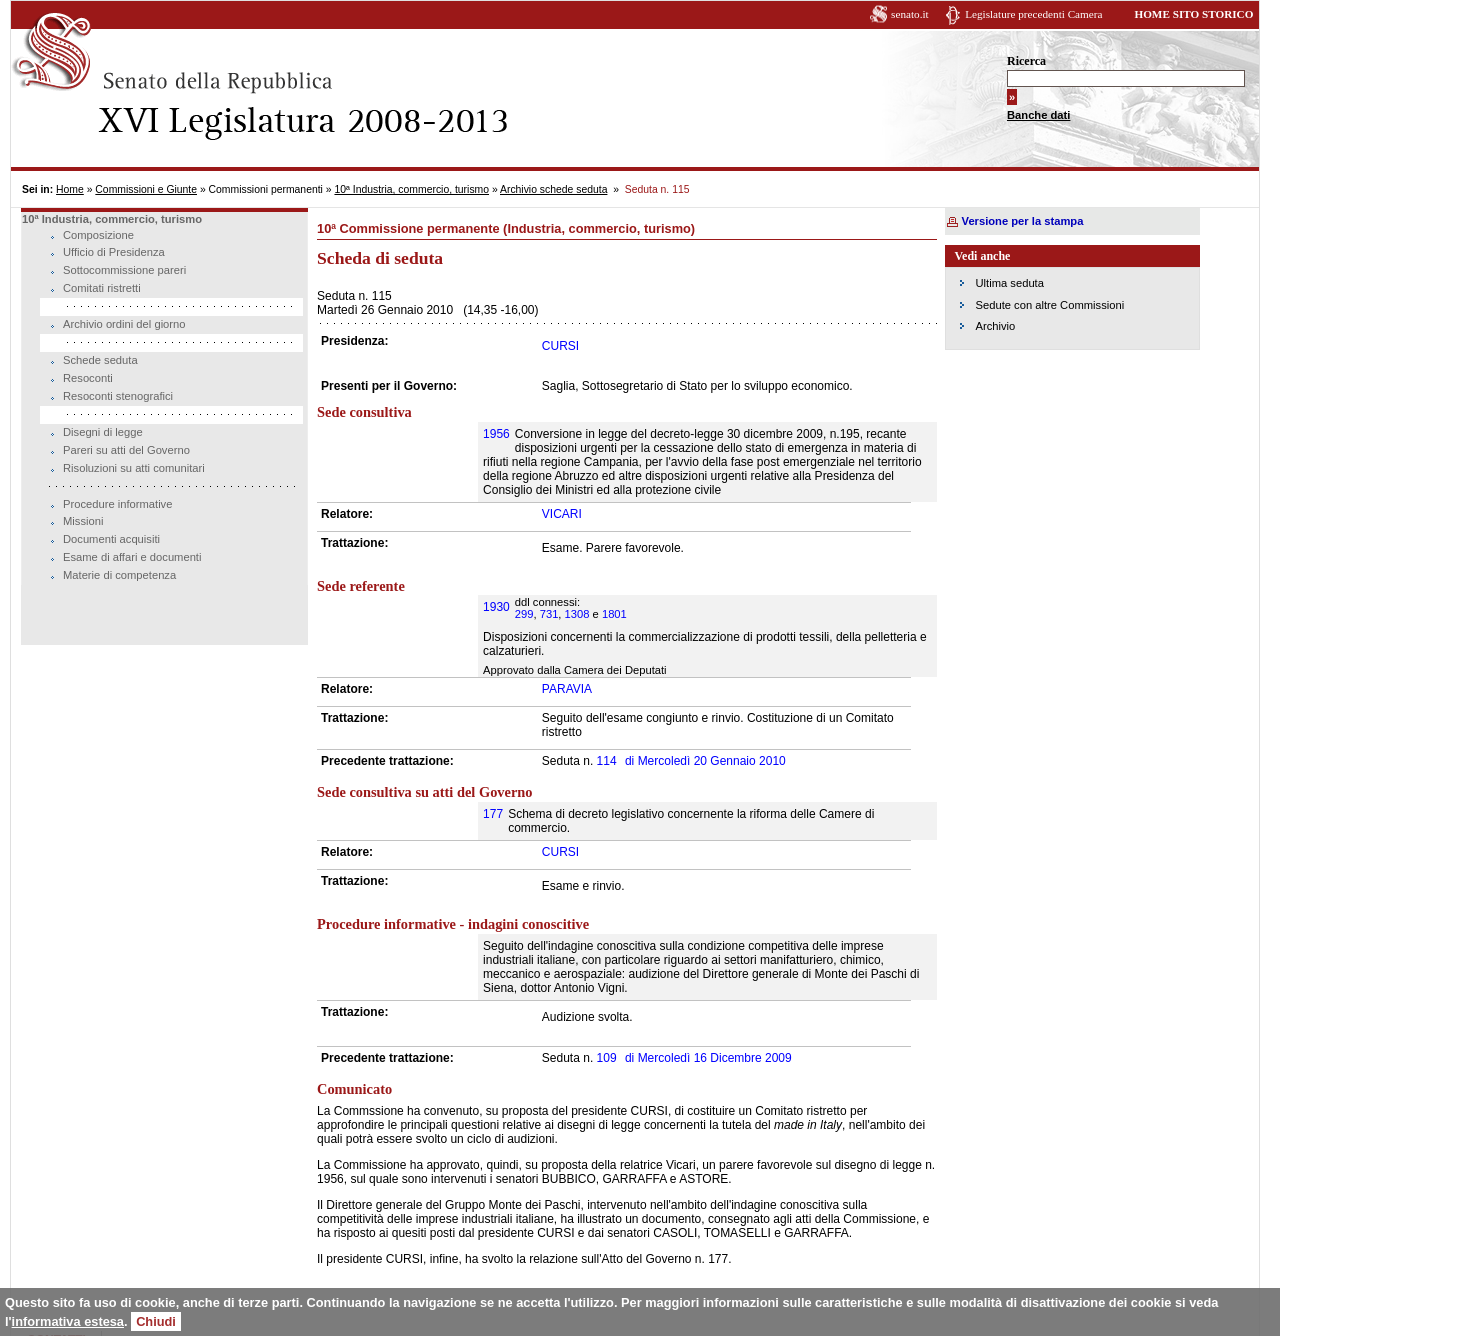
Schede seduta (100, 360)
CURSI (560, 346)
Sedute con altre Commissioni (1050, 305)
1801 (614, 614)
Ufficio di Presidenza (114, 252)
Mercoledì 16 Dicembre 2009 (708, 1058)
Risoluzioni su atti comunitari (134, 468)
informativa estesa (68, 1321)
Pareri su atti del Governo (126, 450)
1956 (496, 434)
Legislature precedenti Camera (1033, 14)
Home (70, 189)
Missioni (83, 521)
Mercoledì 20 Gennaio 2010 (705, 761)
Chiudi (156, 1321)
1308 (577, 614)
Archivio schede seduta (553, 189)
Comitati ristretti (102, 288)
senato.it (910, 14)
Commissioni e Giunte (146, 189)
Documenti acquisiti (111, 539)
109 (607, 1058)
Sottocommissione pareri (124, 270)
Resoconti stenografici (118, 396)
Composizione (98, 235)
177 (493, 814)
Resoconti (88, 378)
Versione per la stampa (1023, 221)
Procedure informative (117, 504)
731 (549, 614)
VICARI (562, 514)
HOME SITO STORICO (1193, 14)
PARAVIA (567, 689)
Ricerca (1026, 61)
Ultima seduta (1010, 283)
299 (524, 614)
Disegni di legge (103, 432)
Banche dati (1038, 115)
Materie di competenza (119, 575)
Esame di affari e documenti (132, 557)
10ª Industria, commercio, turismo (411, 189)
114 (607, 761)
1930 (496, 607)
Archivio (996, 326)
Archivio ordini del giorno (124, 324)
